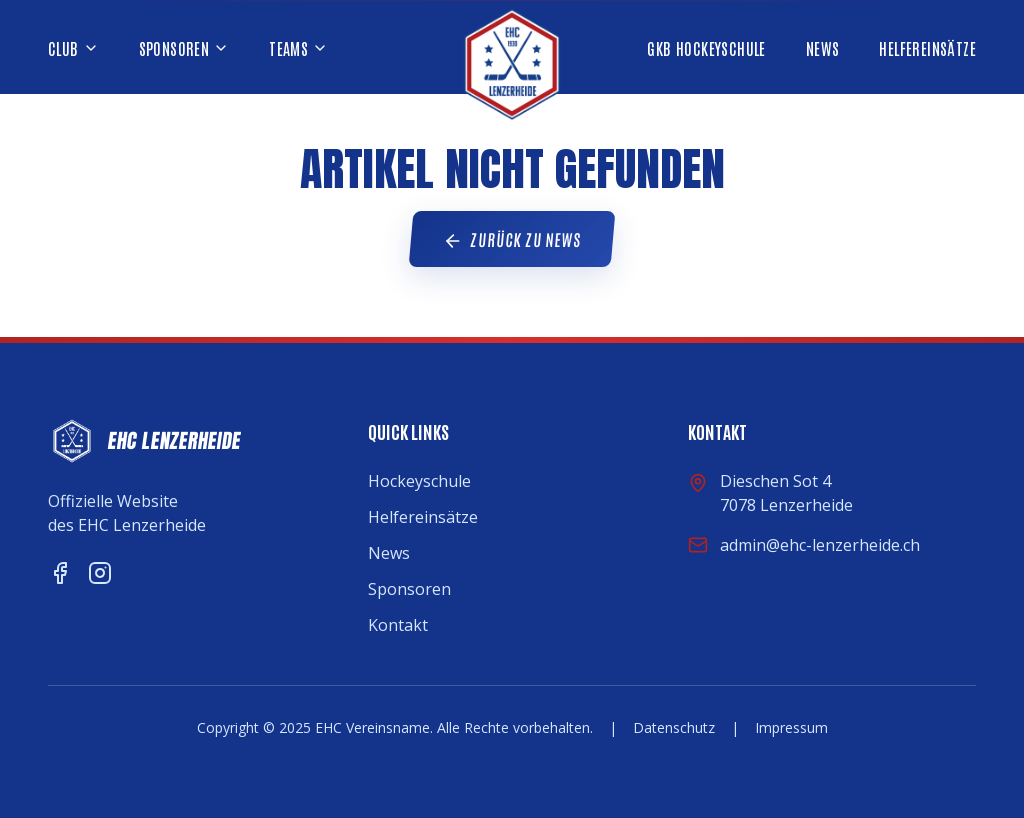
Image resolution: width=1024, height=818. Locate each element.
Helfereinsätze (423, 517)
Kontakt (398, 625)
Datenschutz (674, 727)
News (389, 553)
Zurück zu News (512, 240)
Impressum (791, 727)
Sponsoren (409, 589)
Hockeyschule (419, 481)
